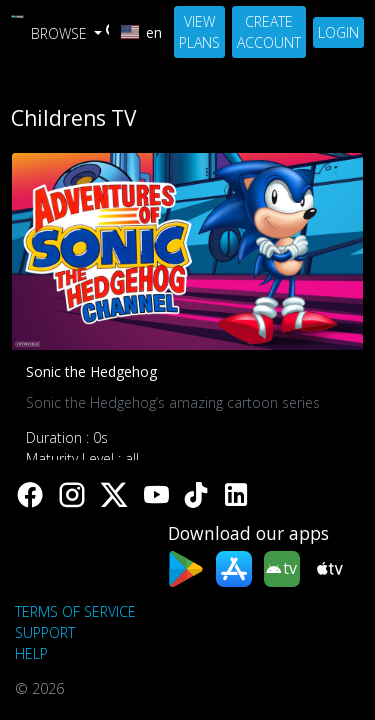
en (142, 32)
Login (338, 32)
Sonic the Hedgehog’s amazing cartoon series (173, 402)
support (45, 632)
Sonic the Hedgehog (91, 371)
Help (31, 653)
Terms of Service (75, 611)
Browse (61, 33)
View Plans (199, 32)
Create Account (269, 32)
